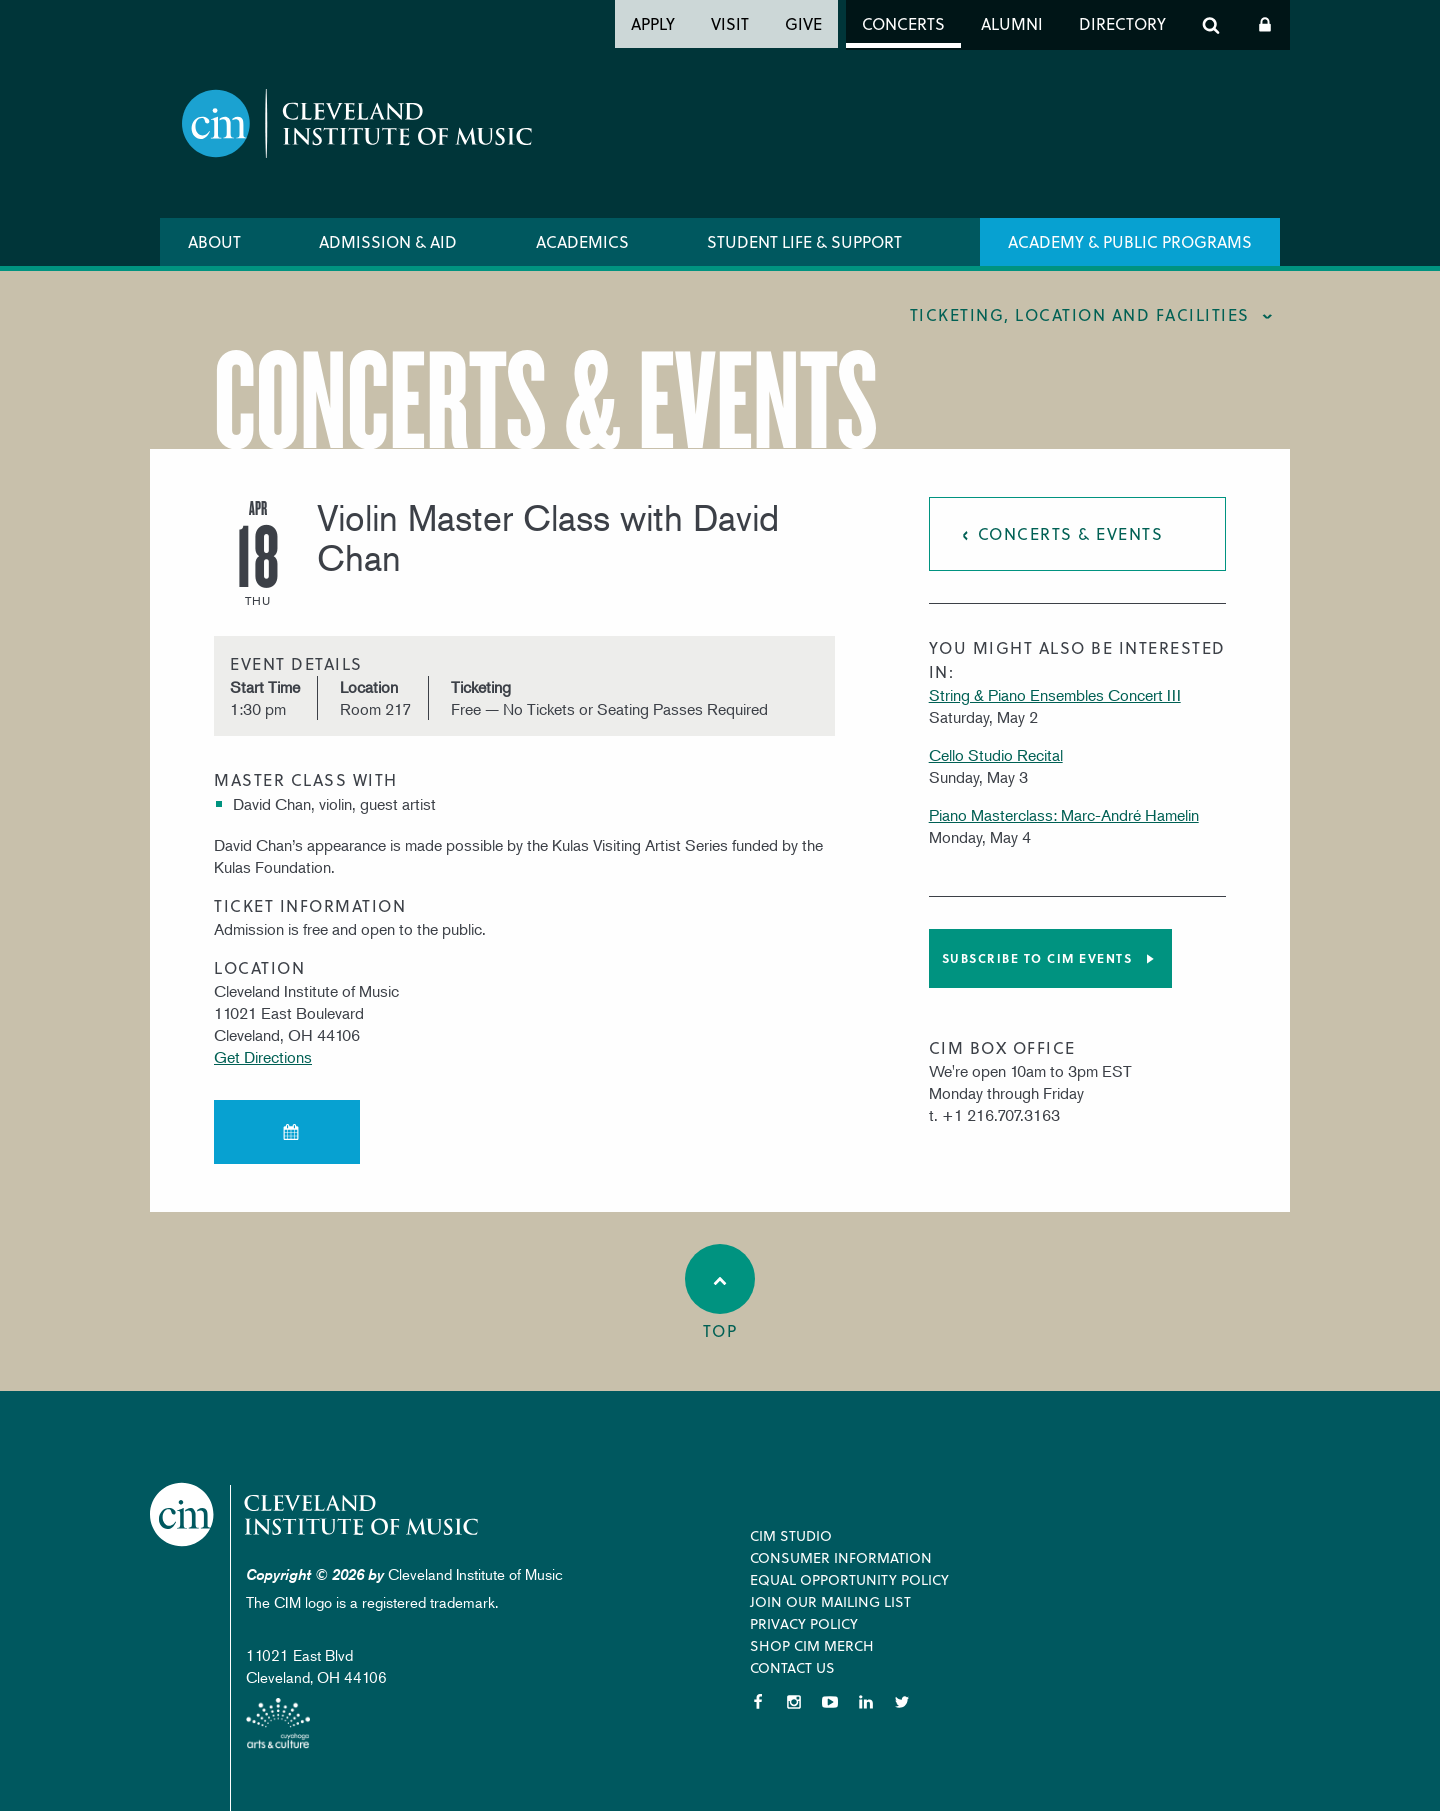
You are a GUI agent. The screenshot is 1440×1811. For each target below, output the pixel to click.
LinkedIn (866, 1702)
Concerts (903, 23)
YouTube (830, 1702)
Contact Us (792, 1667)
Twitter (902, 1702)
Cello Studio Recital (996, 755)
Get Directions (263, 1057)
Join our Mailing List (830, 1601)
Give (803, 23)
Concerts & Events (1071, 533)
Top (720, 1293)
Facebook (758, 1702)
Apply (653, 23)
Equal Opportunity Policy (849, 1579)
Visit (730, 23)
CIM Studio (791, 1535)
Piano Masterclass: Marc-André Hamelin (1064, 815)
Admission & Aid (388, 241)
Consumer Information (841, 1557)
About (214, 241)
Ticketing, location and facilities (1080, 314)
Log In (1265, 25)
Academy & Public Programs (1130, 241)
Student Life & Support (804, 241)
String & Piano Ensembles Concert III (1055, 695)
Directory (1122, 23)
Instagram (794, 1702)
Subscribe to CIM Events (1037, 958)
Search (1211, 25)
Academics (582, 241)
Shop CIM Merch (812, 1645)
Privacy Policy (804, 1623)
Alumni (1012, 23)
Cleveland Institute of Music (315, 1514)
